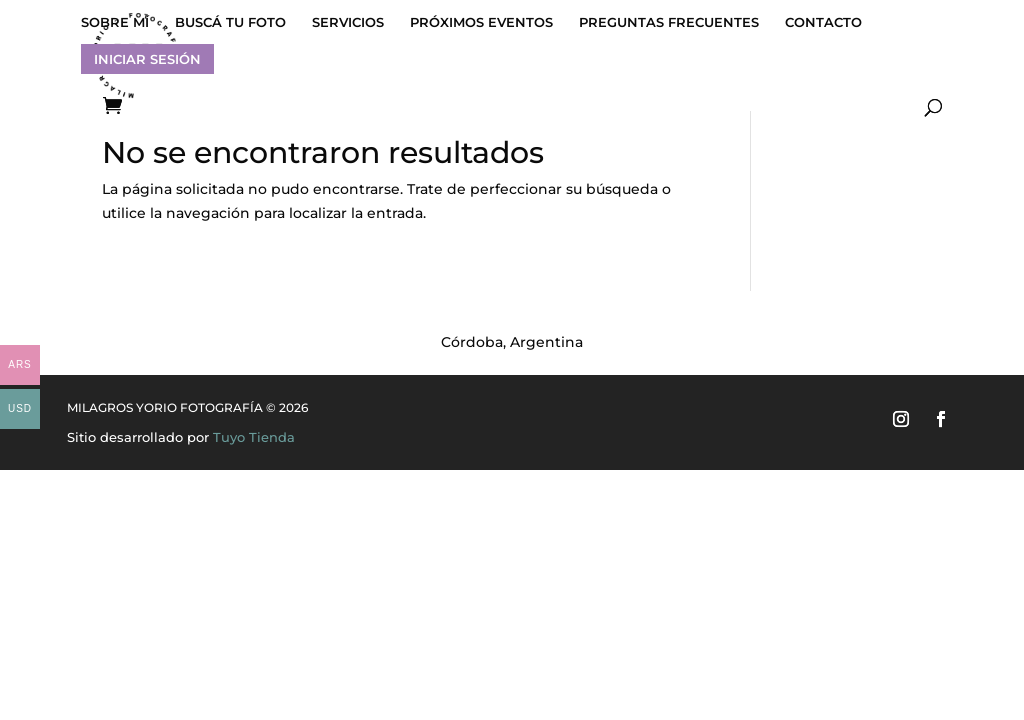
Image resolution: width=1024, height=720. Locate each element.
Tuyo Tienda (254, 437)
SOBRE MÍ (115, 22)
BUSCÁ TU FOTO (230, 22)
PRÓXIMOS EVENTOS (481, 22)
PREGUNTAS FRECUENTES (669, 22)
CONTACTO (823, 22)
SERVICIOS (348, 22)
